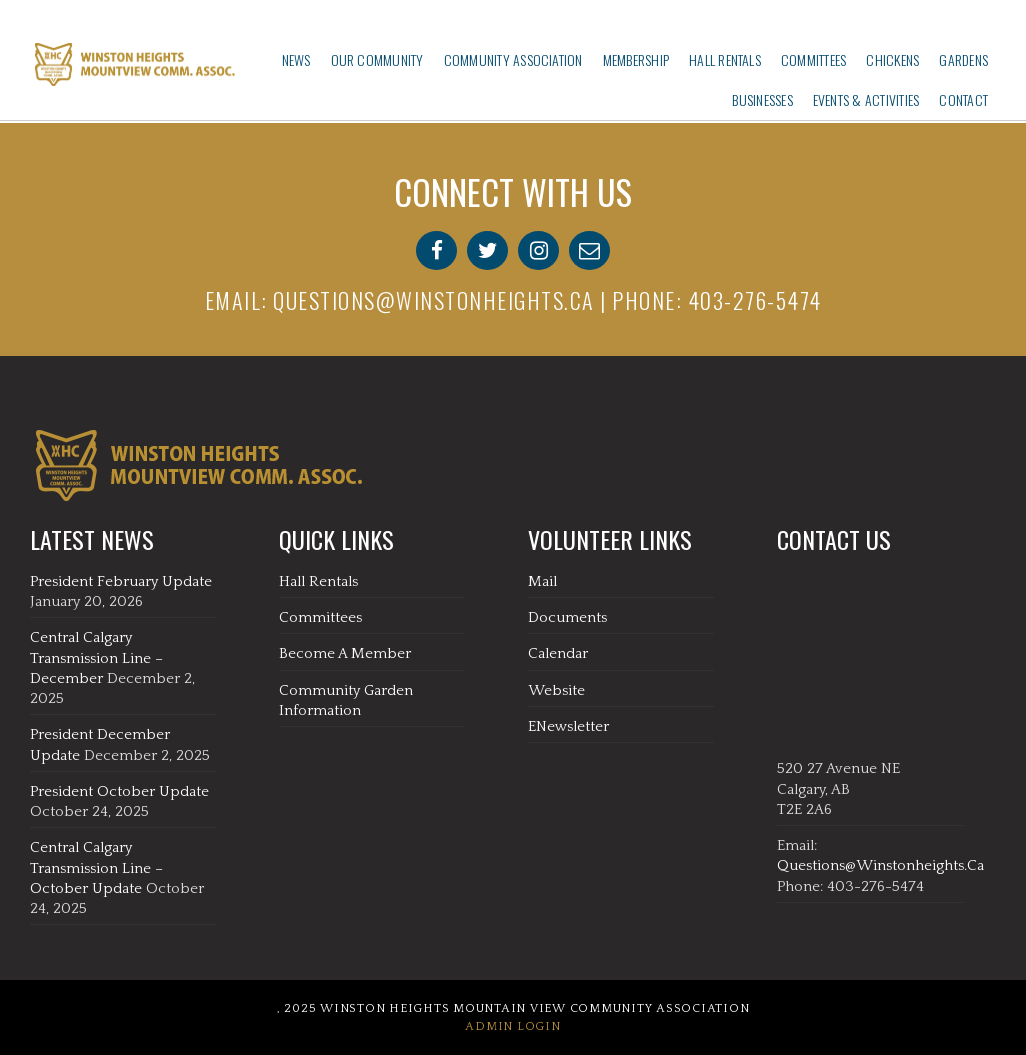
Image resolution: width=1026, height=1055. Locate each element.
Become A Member (345, 653)
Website (556, 690)
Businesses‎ (762, 99)
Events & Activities (866, 99)
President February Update (121, 581)
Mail (542, 581)
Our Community (377, 59)
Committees (813, 59)
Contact (963, 99)
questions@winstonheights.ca (434, 300)
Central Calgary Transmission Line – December (96, 658)
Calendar (558, 653)
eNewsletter (568, 726)
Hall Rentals (725, 59)
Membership (636, 59)
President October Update (119, 791)
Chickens (892, 59)
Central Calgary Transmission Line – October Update (96, 868)
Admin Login (512, 1026)
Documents (567, 617)
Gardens (963, 59)
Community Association (513, 59)
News (296, 59)
